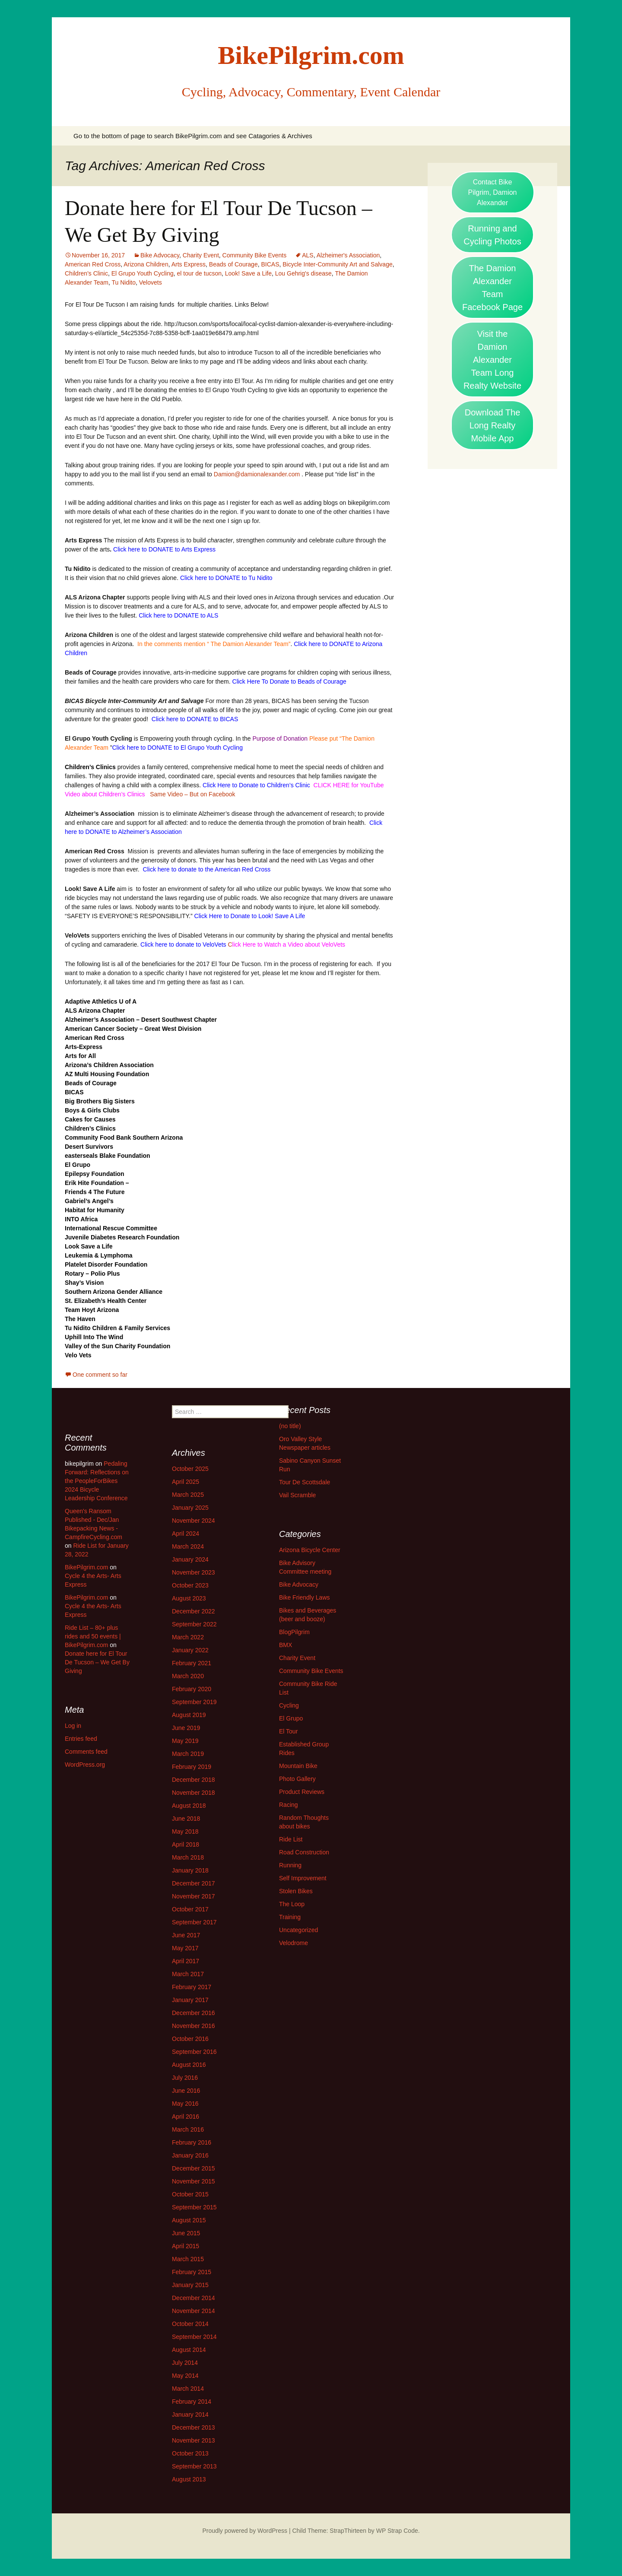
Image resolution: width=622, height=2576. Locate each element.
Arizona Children (146, 264)
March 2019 (188, 1753)
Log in (73, 1725)
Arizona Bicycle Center (309, 1549)
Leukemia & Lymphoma (99, 1255)
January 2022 (190, 1650)
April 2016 (185, 2116)
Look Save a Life (88, 1246)
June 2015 (186, 2233)
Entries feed (81, 1738)
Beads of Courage (233, 264)
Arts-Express (83, 1046)
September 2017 (194, 1922)
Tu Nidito (123, 282)
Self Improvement (303, 1878)
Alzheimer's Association (348, 255)
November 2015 (193, 2181)
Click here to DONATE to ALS (178, 615)
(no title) (290, 1426)
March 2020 (188, 1676)
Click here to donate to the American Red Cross (207, 869)
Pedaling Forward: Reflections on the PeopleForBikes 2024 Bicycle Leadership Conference (97, 1481)
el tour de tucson (199, 273)
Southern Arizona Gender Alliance (113, 1291)
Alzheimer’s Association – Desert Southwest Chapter (141, 1019)
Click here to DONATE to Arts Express (164, 549)
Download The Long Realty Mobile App (492, 425)
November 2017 (193, 1896)
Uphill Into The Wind (94, 1337)
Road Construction (304, 1852)
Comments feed (86, 1751)
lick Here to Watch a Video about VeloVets (289, 944)
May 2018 (185, 1831)
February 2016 (191, 2142)
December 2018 (193, 1779)
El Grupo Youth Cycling (142, 273)
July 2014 (185, 2362)
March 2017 (188, 1974)
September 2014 (194, 2336)
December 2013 (193, 2427)
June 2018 (186, 1818)
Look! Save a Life (248, 273)
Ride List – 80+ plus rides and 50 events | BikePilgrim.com (93, 1636)
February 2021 (191, 1663)
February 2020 (191, 1689)
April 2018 (185, 1844)
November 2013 (193, 2440)
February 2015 (191, 2272)
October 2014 (190, 2323)
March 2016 (188, 2129)
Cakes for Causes (90, 1119)
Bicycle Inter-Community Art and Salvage (337, 264)
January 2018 (190, 1870)
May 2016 (185, 2103)
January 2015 (190, 2284)
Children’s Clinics (90, 1128)
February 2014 (191, 2401)
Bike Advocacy (159, 255)
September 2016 (194, 2051)
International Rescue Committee (111, 1228)
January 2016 (190, 2155)
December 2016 (193, 2012)
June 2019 (186, 1727)
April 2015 (185, 2246)
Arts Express (188, 264)
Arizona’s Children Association (109, 1064)
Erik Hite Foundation (94, 1182)
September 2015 (194, 2207)
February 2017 (191, 1986)
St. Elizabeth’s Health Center (105, 1300)
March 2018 (188, 1857)
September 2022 (194, 1624)
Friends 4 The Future (94, 1191)
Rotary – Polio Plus (92, 1273)
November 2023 (193, 1572)
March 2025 (188, 1494)
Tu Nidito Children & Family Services (117, 1327)
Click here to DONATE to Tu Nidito (226, 577)
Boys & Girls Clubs (92, 1110)
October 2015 (190, 2194)
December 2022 (193, 1611)
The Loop (292, 1904)
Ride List (290, 1839)
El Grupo (77, 1164)
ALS (307, 255)
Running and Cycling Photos (492, 235)
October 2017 (190, 1909)
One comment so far (100, 1374)
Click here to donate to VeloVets (183, 944)
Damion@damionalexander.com (257, 474)
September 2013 (194, 2466)
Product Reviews (301, 1791)
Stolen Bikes (296, 1891)
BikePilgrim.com (86, 1567)
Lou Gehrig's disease (303, 273)
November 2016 (193, 2025)
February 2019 (191, 1766)
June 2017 (186, 1935)
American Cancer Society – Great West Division (133, 1028)
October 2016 (190, 2038)
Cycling (289, 1705)
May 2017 (185, 1948)
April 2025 (185, 1481)
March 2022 (188, 1637)
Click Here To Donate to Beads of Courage (289, 681)
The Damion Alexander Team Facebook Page (492, 287)
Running (290, 1865)
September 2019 (194, 1701)
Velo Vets (78, 1355)
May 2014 (185, 2375)
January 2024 (190, 1559)
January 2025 (190, 1507)
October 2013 (190, 2453)
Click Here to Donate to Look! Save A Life (249, 916)
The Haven (80, 1318)
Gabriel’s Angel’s (89, 1201)
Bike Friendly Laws (304, 1597)
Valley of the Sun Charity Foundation (117, 1346)
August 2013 (189, 2479)
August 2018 (189, 1805)
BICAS (270, 264)
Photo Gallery (297, 1778)
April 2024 (185, 1533)
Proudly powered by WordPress (244, 2530)
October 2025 (190, 1468)
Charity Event (201, 255)
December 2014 (193, 2297)
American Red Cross (93, 264)
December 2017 (193, 1883)
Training (290, 1917)
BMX (285, 1644)
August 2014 (189, 2349)
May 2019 (185, 1740)
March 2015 (188, 2259)
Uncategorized (298, 1929)
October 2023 (190, 1585)
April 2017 (185, 1961)
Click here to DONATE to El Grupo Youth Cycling (177, 747)
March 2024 (188, 1546)
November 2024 (193, 1520)
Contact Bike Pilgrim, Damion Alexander (492, 192)
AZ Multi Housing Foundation (107, 1074)
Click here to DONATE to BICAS (195, 719)
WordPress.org (85, 1764)
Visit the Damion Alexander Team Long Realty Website (492, 359)
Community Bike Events (254, 255)
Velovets (150, 282)
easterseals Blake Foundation (107, 1155)
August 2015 (189, 2220)
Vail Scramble (297, 1495)
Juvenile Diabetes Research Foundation (122, 1237)
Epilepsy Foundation (94, 1173)
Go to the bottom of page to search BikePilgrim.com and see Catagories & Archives (192, 135)
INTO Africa (81, 1219)
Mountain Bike (298, 1765)
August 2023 (189, 1598)
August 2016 (189, 2064)
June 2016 (186, 2090)
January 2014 (190, 2414)
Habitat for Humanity (94, 1210)
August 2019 (189, 1714)
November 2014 (193, 2310)
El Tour (288, 1731)
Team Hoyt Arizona (92, 1309)
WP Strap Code (397, 2530)
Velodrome (293, 1942)
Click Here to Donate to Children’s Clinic (256, 785)
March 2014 (188, 2388)
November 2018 (193, 1792)
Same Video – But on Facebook (192, 794)
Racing (288, 1804)
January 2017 (190, 1999)
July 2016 (185, 2077)
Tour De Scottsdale (304, 1482)
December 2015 (193, 2168)
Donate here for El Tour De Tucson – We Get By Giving (97, 1662)
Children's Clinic (86, 273)
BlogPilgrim (294, 1632)
